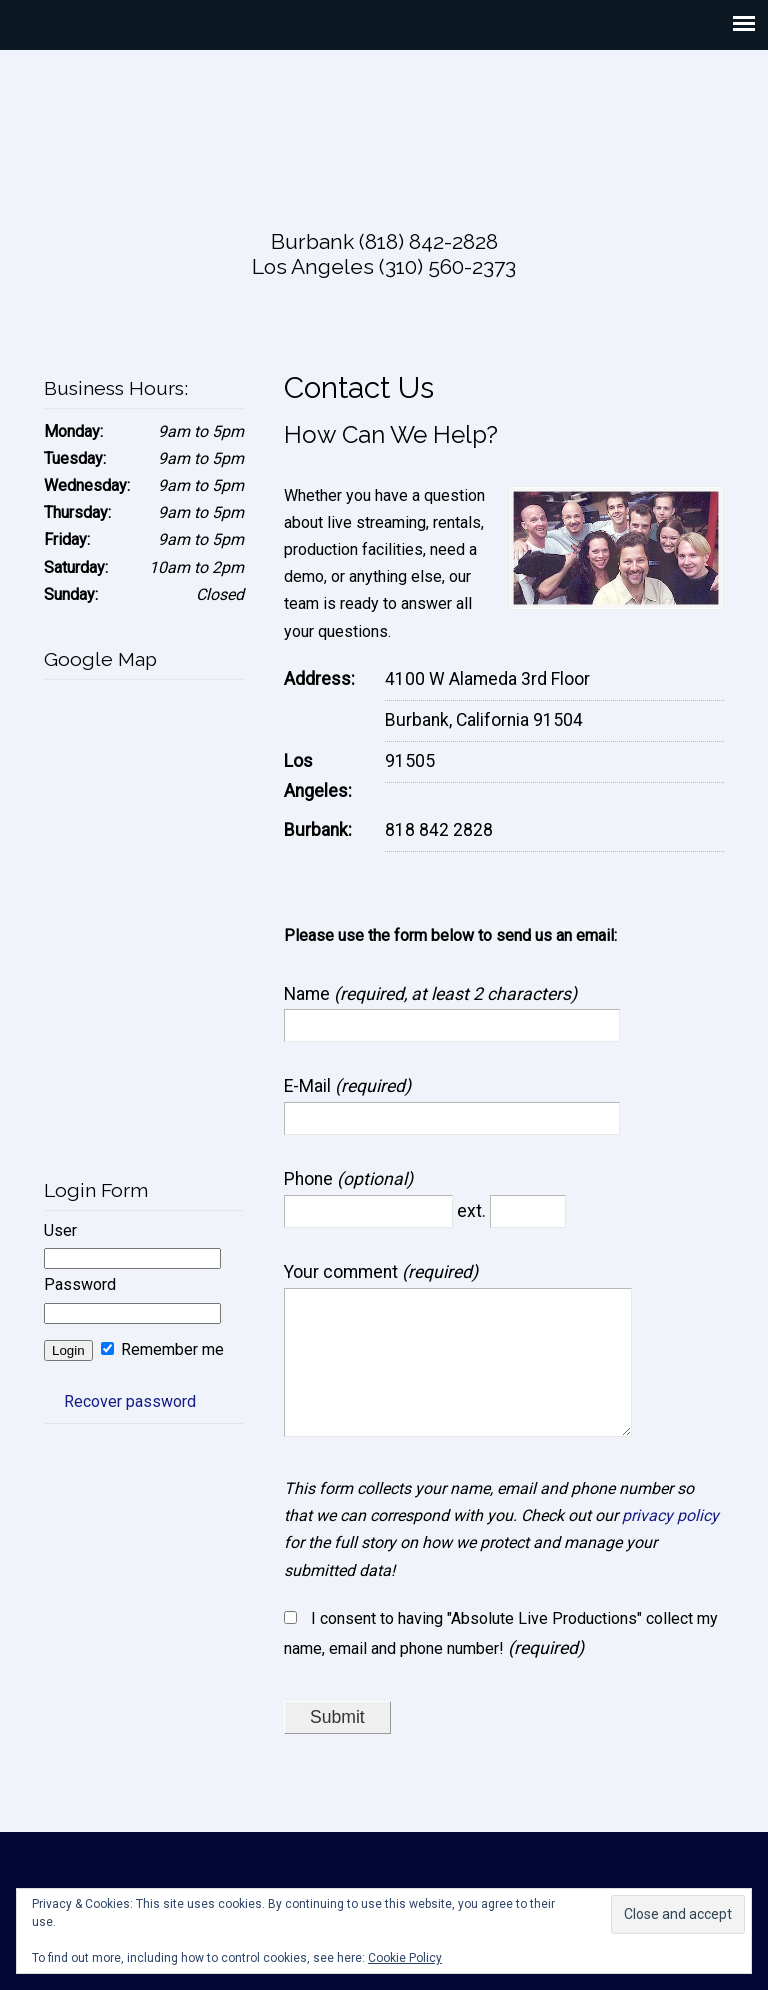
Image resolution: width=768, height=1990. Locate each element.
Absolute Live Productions (384, 127)
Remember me (162, 1349)
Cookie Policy (405, 1958)
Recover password (130, 1401)
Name (309, 994)
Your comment (343, 1272)
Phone (310, 1179)
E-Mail (309, 1086)
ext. (473, 1211)
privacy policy (670, 1543)
